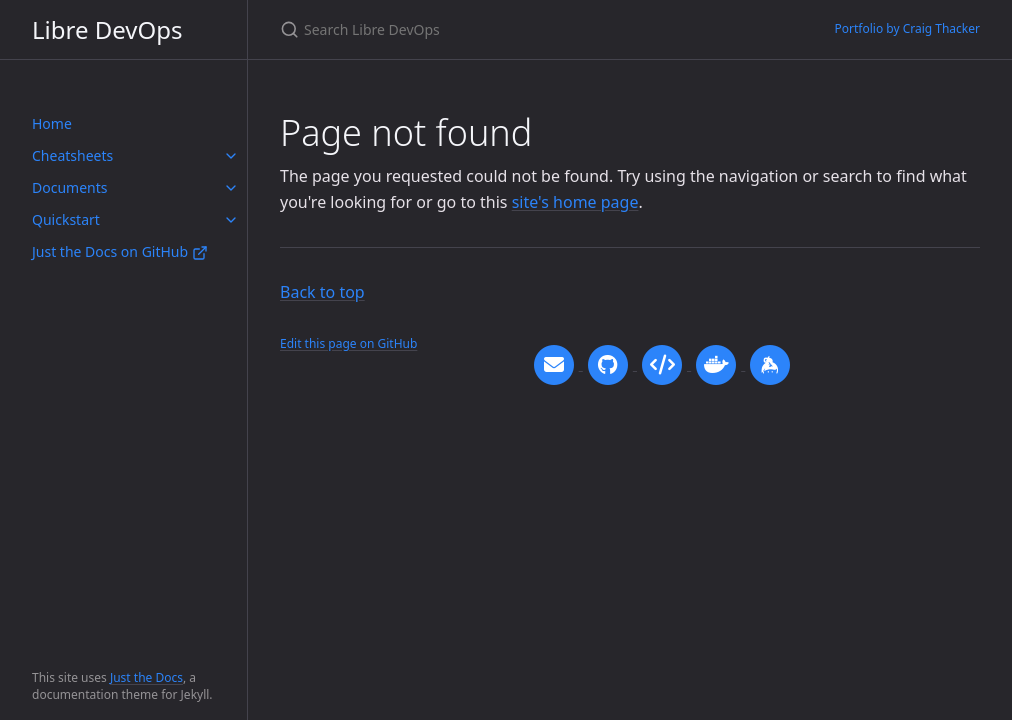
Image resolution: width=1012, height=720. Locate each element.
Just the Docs (146, 677)
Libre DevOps (107, 29)
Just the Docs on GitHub (120, 251)
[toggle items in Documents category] (231, 188)
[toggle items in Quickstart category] (231, 220)
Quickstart (66, 219)
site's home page (575, 202)
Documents (69, 187)
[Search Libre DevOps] (516, 29)
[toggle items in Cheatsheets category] (231, 156)
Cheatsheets (72, 155)
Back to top (322, 292)
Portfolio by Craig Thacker (908, 28)
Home (52, 123)
